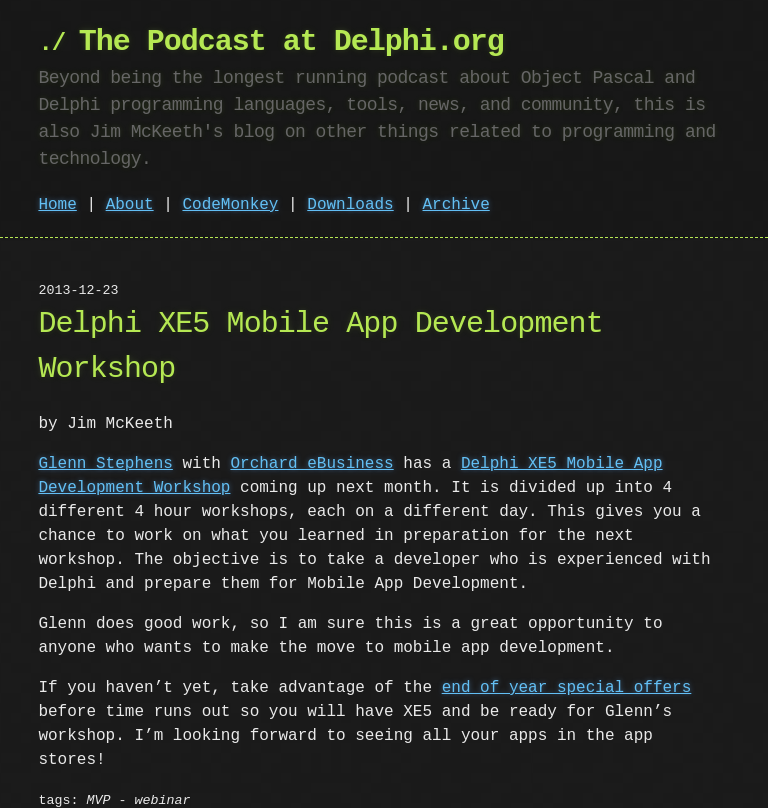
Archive (456, 205)
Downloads (350, 205)
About (130, 205)
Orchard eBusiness (311, 464)
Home (57, 205)
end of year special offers (567, 688)
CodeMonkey (230, 205)
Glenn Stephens (105, 464)
